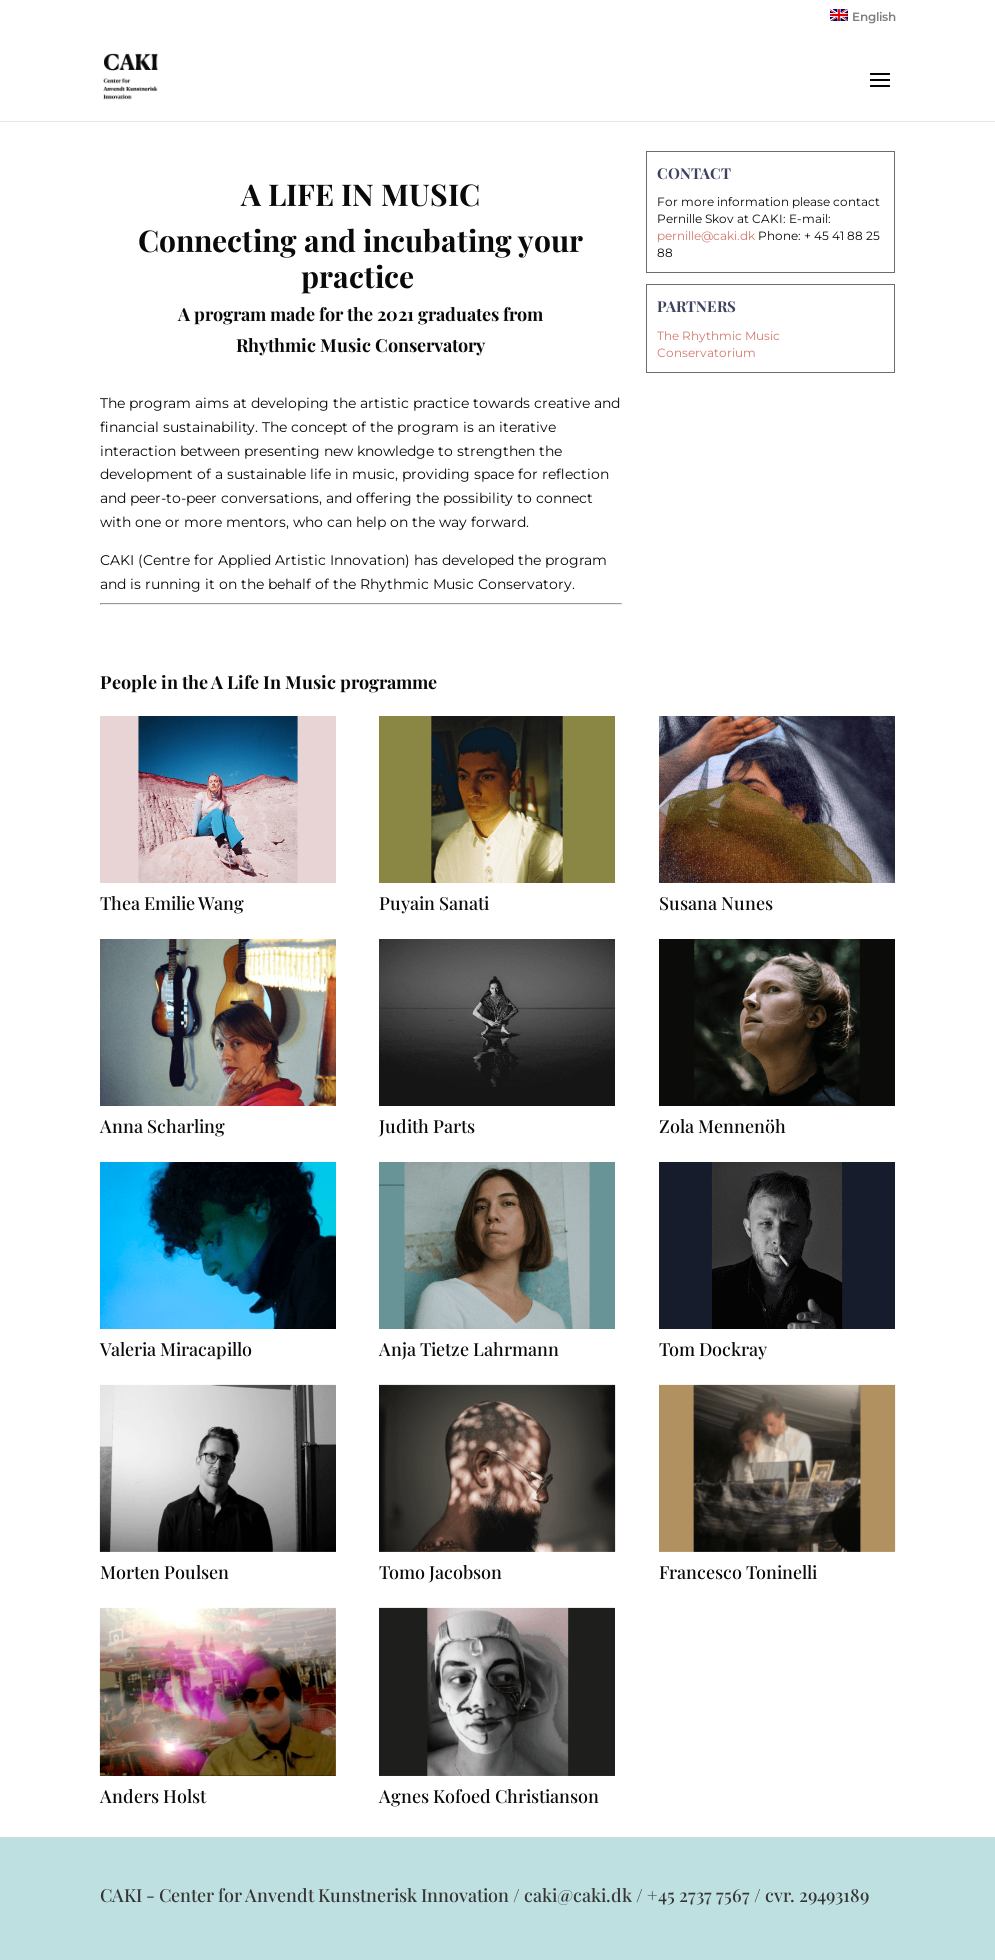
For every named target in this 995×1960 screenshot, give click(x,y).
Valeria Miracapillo (176, 1349)
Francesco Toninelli (738, 1572)
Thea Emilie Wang (172, 903)
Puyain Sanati (434, 903)
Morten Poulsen (164, 1572)
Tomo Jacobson (440, 1572)
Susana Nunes (716, 903)
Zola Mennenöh (722, 1126)
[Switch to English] (863, 20)
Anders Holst (153, 1796)
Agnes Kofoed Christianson (489, 1796)
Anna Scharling (162, 1126)
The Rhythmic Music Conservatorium (718, 344)
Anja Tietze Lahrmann (469, 1349)
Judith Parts (427, 1126)
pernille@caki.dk (706, 235)
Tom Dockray (713, 1349)
